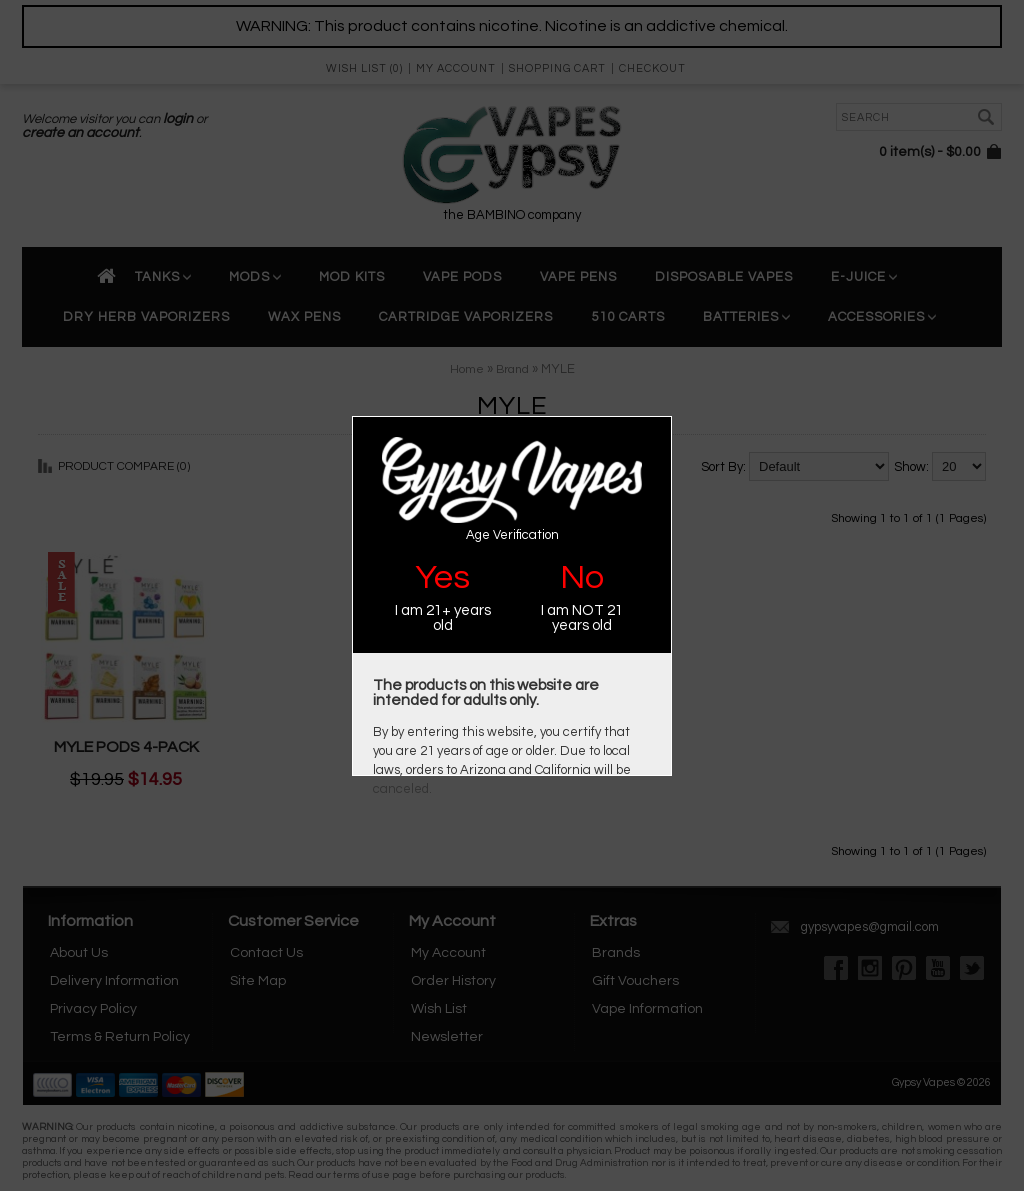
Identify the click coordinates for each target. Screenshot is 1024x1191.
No (582, 577)
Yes (442, 577)
